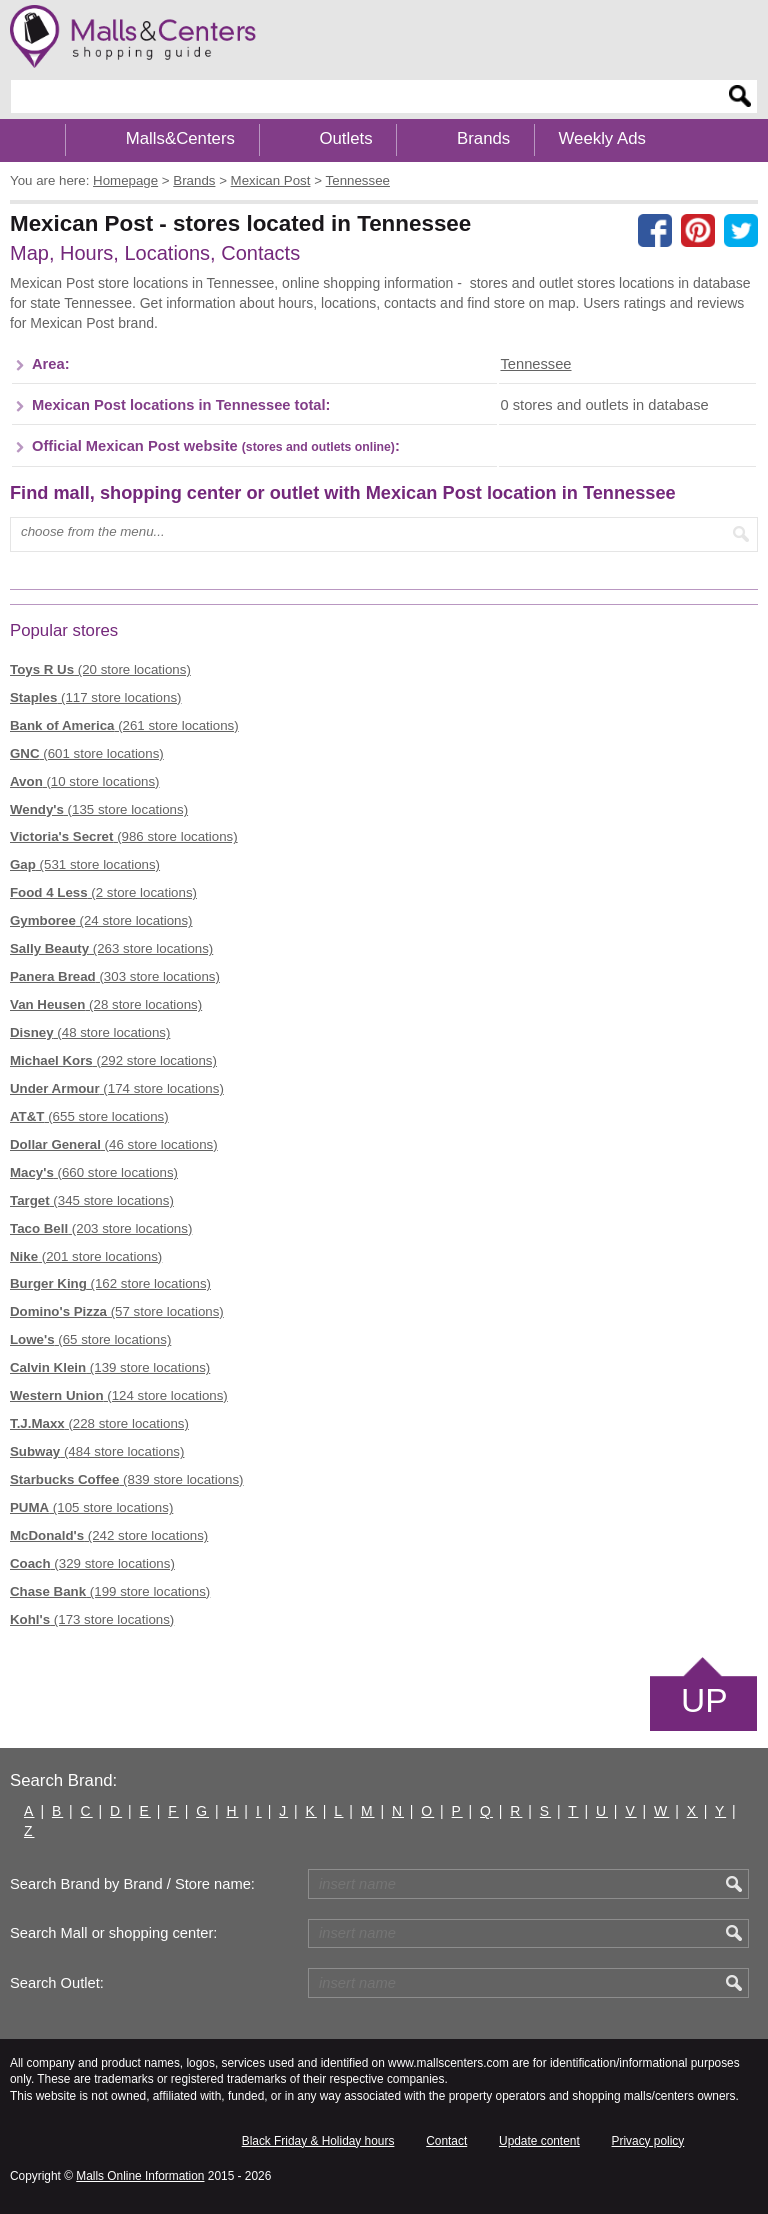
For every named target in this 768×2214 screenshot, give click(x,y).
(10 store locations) (85, 781)
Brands (483, 138)
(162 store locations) (110, 1283)
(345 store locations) (92, 1200)
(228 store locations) (99, 1423)
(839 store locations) (127, 1479)
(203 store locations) (101, 1228)
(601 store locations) (87, 753)
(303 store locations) (115, 976)
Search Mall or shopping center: (113, 1933)
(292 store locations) (113, 1060)
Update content (539, 2141)
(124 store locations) (119, 1395)
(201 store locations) (86, 1256)
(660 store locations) (94, 1172)
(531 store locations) (85, 864)
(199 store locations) (110, 1591)
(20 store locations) (100, 669)
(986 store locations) (124, 836)
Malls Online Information (140, 2176)
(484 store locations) (97, 1451)
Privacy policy (648, 2141)
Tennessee (535, 364)
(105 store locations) (91, 1507)
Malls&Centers (180, 138)
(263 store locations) (111, 948)
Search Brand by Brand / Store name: (132, 1884)
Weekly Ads (602, 138)
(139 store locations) (110, 1367)
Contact (446, 2141)
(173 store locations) (92, 1619)
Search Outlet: (57, 1983)
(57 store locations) (117, 1311)
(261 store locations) (124, 725)
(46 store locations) (114, 1144)
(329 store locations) (92, 1563)
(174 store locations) (117, 1088)
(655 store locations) (89, 1116)
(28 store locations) (106, 1004)
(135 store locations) (99, 809)
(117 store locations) (95, 697)
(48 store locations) (90, 1032)
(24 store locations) (101, 920)
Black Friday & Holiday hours (318, 2141)
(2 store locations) (103, 892)
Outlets (345, 138)
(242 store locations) (109, 1535)
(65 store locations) (90, 1339)
